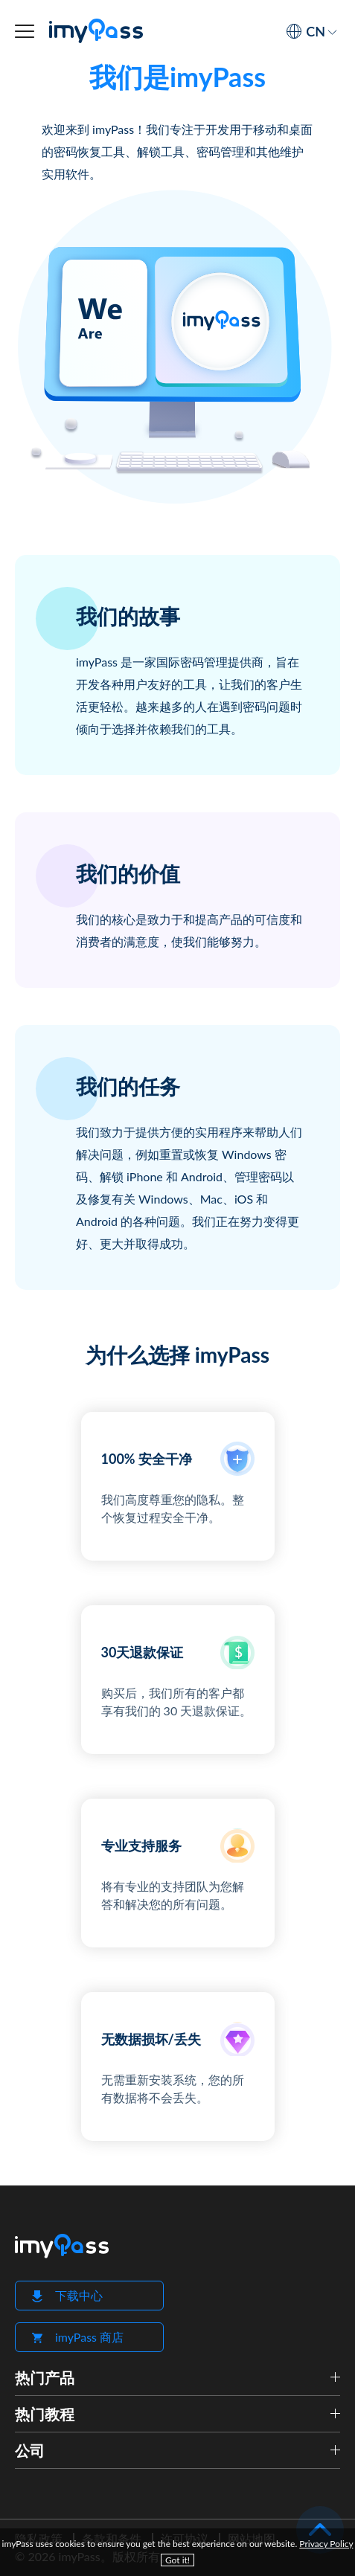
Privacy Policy (326, 2543)
